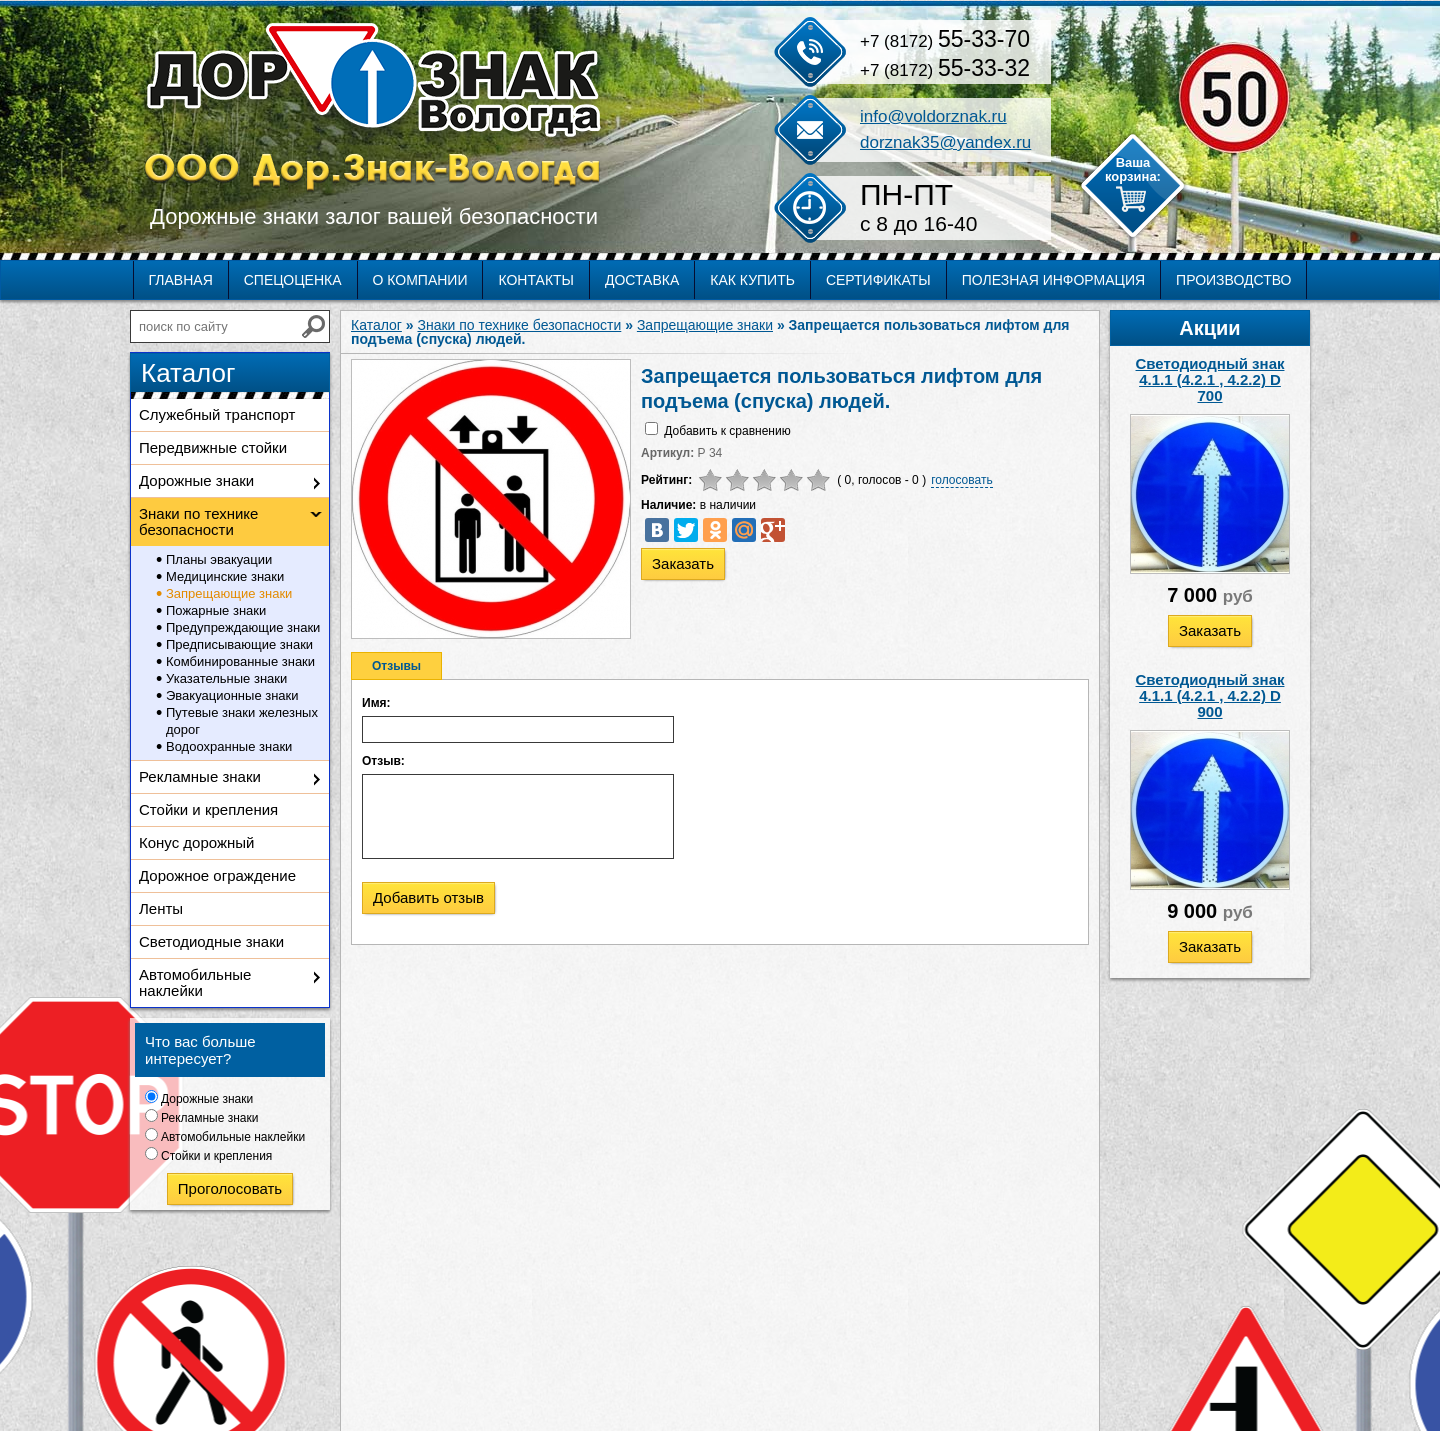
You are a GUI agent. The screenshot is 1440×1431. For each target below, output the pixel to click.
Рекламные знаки (200, 776)
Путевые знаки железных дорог (242, 721)
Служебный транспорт (217, 414)
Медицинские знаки (225, 576)
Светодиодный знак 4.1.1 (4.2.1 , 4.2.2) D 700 (1210, 379)
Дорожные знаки (196, 480)
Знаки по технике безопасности (198, 521)
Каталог (376, 325)
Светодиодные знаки (211, 941)
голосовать (962, 480)
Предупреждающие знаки (243, 627)
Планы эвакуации (219, 559)
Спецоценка (293, 280)
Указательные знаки (226, 678)
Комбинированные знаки (240, 661)
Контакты (536, 280)
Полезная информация (1053, 280)
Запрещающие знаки (229, 593)
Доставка (642, 280)
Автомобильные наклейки (195, 982)
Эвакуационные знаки (232, 695)
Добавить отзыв (428, 897)
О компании (420, 280)
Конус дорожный (196, 842)
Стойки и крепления (208, 809)
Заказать (1210, 630)
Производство (1233, 280)
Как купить (752, 280)
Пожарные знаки (216, 610)
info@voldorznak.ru (933, 116)
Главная (181, 280)
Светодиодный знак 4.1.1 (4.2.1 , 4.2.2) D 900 (1210, 695)
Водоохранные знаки (229, 746)
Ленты (161, 908)
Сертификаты (878, 280)
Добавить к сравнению (727, 431)
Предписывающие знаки (239, 644)
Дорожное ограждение (217, 875)
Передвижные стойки (213, 447)
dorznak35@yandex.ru (945, 142)
